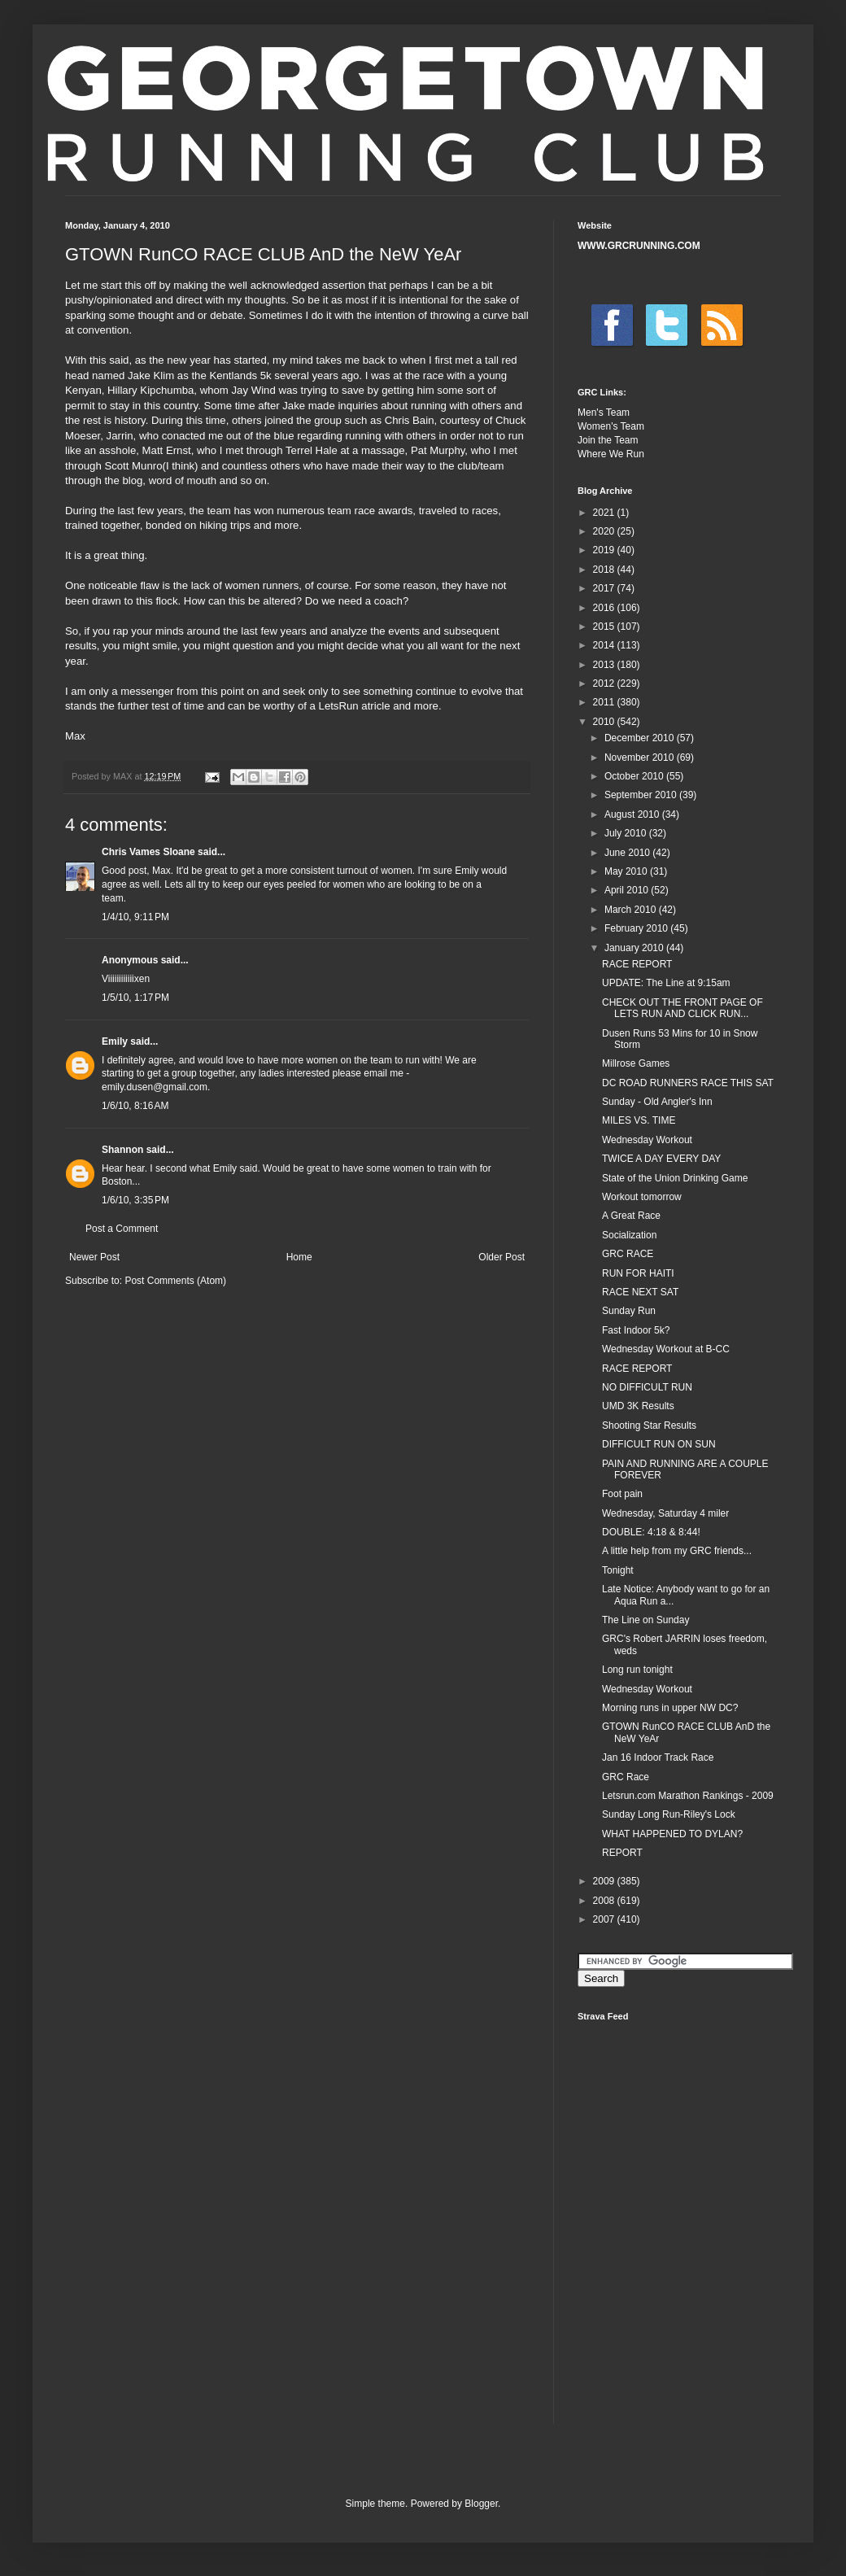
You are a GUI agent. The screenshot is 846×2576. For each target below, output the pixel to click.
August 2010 (633, 814)
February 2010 (637, 928)
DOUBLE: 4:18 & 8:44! (651, 1532)
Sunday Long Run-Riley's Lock (668, 1814)
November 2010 (640, 757)
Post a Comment (121, 1228)
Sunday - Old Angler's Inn (657, 1101)
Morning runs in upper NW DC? (670, 1708)
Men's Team (604, 412)
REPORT (622, 1852)
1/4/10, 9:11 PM (135, 917)
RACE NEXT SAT (640, 1292)
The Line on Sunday (645, 1620)
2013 (605, 664)
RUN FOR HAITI (638, 1273)
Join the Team (608, 440)
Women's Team (611, 426)
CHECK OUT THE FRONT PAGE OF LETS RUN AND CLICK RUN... (682, 1008)
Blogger (481, 2503)
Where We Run (611, 454)
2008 (605, 1900)
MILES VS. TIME (638, 1120)
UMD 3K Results (638, 1406)
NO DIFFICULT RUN (647, 1387)
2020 (605, 531)
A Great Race (631, 1215)
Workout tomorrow (642, 1197)
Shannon (122, 1149)
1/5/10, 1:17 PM (135, 997)
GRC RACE (627, 1254)
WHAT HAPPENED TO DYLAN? (672, 1834)
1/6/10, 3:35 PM (135, 1200)
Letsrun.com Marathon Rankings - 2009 (688, 1795)
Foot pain (622, 1494)
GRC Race (625, 1777)
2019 (605, 550)
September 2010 (641, 795)
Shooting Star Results (649, 1425)
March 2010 (631, 909)
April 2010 (627, 890)
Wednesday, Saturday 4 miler (665, 1513)
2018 (605, 569)
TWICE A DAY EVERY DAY (661, 1158)
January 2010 (635, 948)
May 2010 (627, 871)
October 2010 (635, 776)
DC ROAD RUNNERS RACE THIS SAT (688, 1083)
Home (299, 1257)
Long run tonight (637, 1669)
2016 (605, 607)
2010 (605, 721)
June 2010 (628, 852)
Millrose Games (635, 1063)
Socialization (629, 1235)
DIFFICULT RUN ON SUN (659, 1444)
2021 (605, 512)
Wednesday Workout (647, 1140)
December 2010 (640, 738)
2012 (605, 683)
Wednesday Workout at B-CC (666, 1349)
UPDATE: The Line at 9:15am (666, 983)
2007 (605, 1919)
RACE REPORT (637, 964)
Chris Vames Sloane (148, 852)
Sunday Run (629, 1310)
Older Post (501, 1257)
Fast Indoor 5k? (635, 1330)
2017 (605, 588)
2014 (605, 645)
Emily (115, 1041)
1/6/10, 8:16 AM (135, 1105)
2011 (605, 702)
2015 (605, 626)
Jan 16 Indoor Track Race (657, 1757)
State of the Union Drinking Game (675, 1178)
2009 (605, 1881)
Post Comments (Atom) (175, 1280)
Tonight (618, 1570)
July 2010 (626, 833)
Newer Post (94, 1257)
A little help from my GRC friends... (677, 1551)
